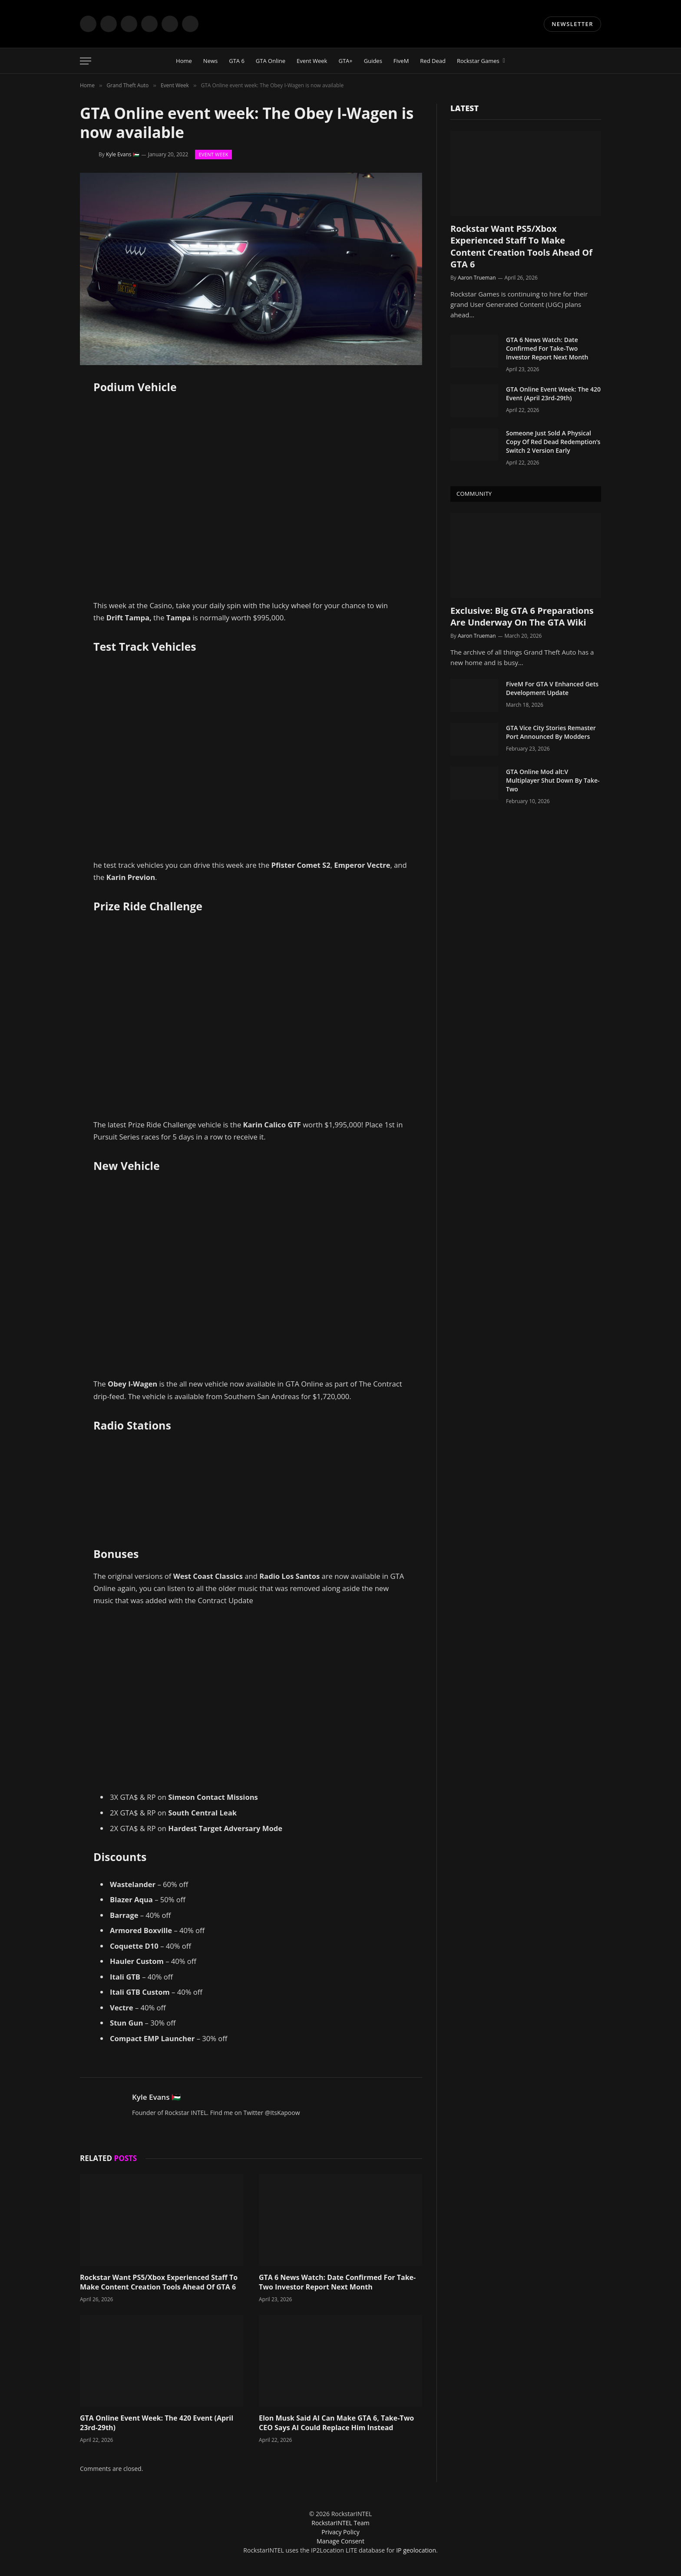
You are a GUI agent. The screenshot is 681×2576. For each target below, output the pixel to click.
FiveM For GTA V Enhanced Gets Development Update (552, 688)
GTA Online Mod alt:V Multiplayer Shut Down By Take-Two (553, 780)
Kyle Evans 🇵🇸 (122, 154)
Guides (373, 61)
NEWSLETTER (572, 24)
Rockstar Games (478, 61)
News (210, 61)
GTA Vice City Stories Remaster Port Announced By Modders (551, 732)
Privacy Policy (340, 2532)
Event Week (312, 61)
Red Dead (433, 61)
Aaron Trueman (477, 277)
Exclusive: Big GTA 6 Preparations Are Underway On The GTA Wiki (522, 616)
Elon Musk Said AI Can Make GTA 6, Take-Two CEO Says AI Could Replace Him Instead (336, 2423)
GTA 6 (237, 61)
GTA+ (345, 61)
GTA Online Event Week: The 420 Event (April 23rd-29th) (156, 2423)
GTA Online (270, 61)
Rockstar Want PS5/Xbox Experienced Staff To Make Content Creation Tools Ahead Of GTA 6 (159, 2282)
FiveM (401, 61)
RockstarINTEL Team (340, 2523)
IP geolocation (416, 2550)
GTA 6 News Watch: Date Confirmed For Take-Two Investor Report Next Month (337, 2282)
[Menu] (85, 61)
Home (184, 61)
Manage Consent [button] (340, 2541)
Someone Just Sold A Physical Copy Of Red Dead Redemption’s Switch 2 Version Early (553, 442)
